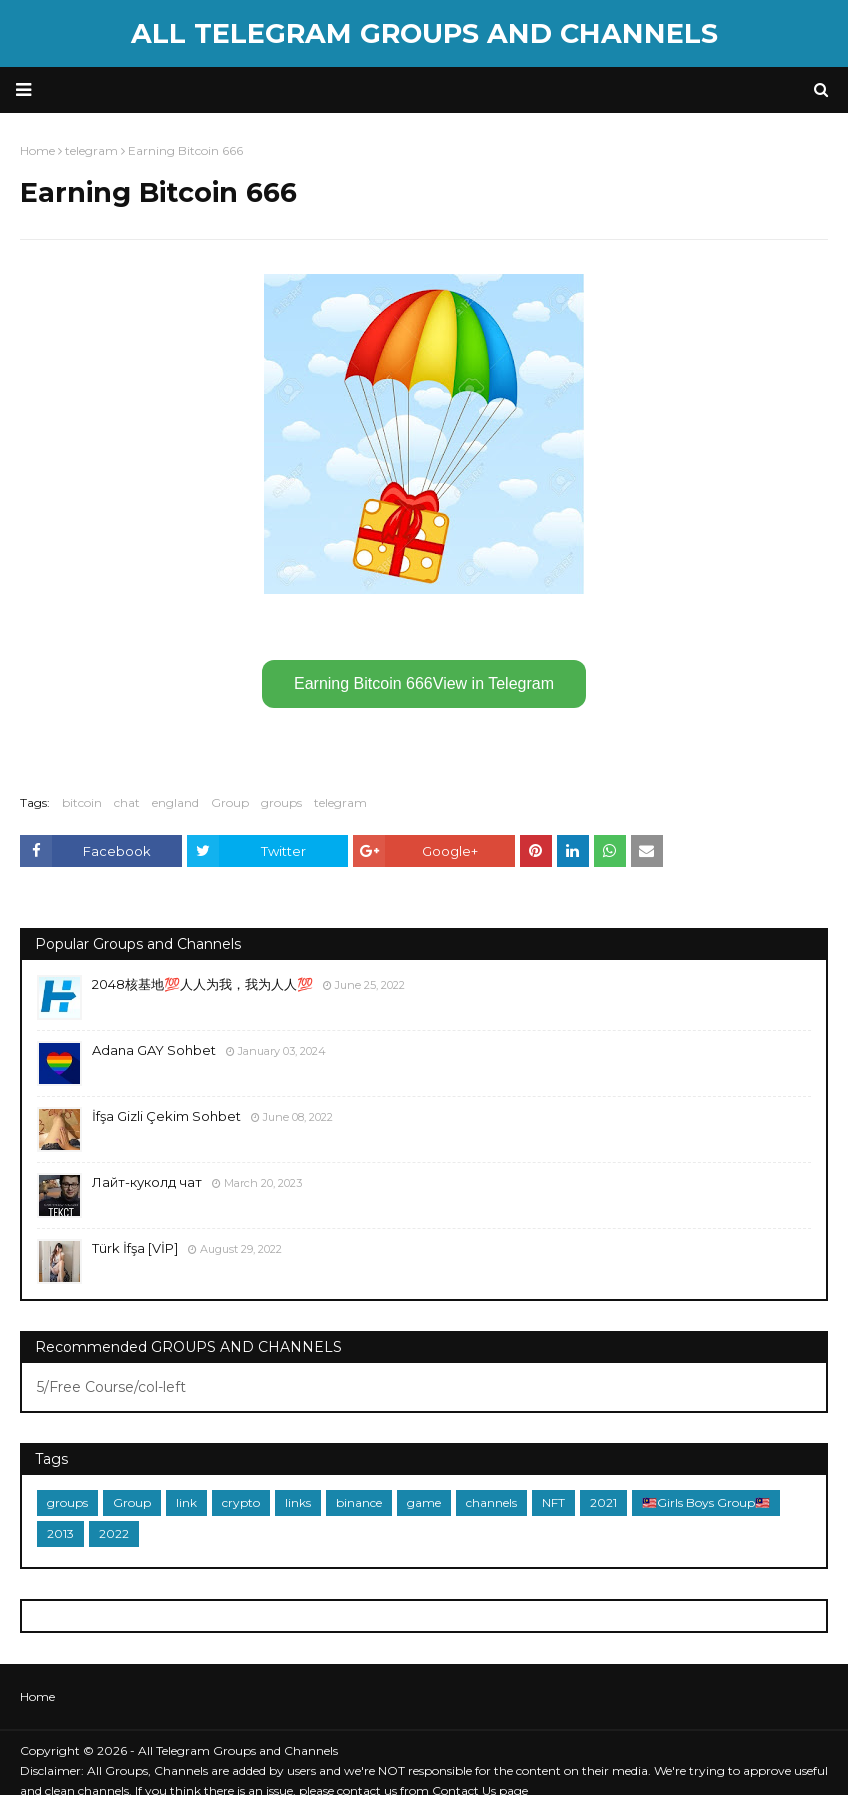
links (298, 1502)
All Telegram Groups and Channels (424, 33)
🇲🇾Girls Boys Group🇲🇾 (706, 1502)
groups (281, 802)
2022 (114, 1533)
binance (359, 1502)
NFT (553, 1502)
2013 (60, 1533)
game (424, 1502)
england (175, 802)
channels (491, 1502)
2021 (603, 1502)
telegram (340, 802)
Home (37, 1696)
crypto (241, 1502)
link (186, 1502)
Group (230, 802)
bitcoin (82, 802)
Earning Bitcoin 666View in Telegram (424, 683)
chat (127, 802)
